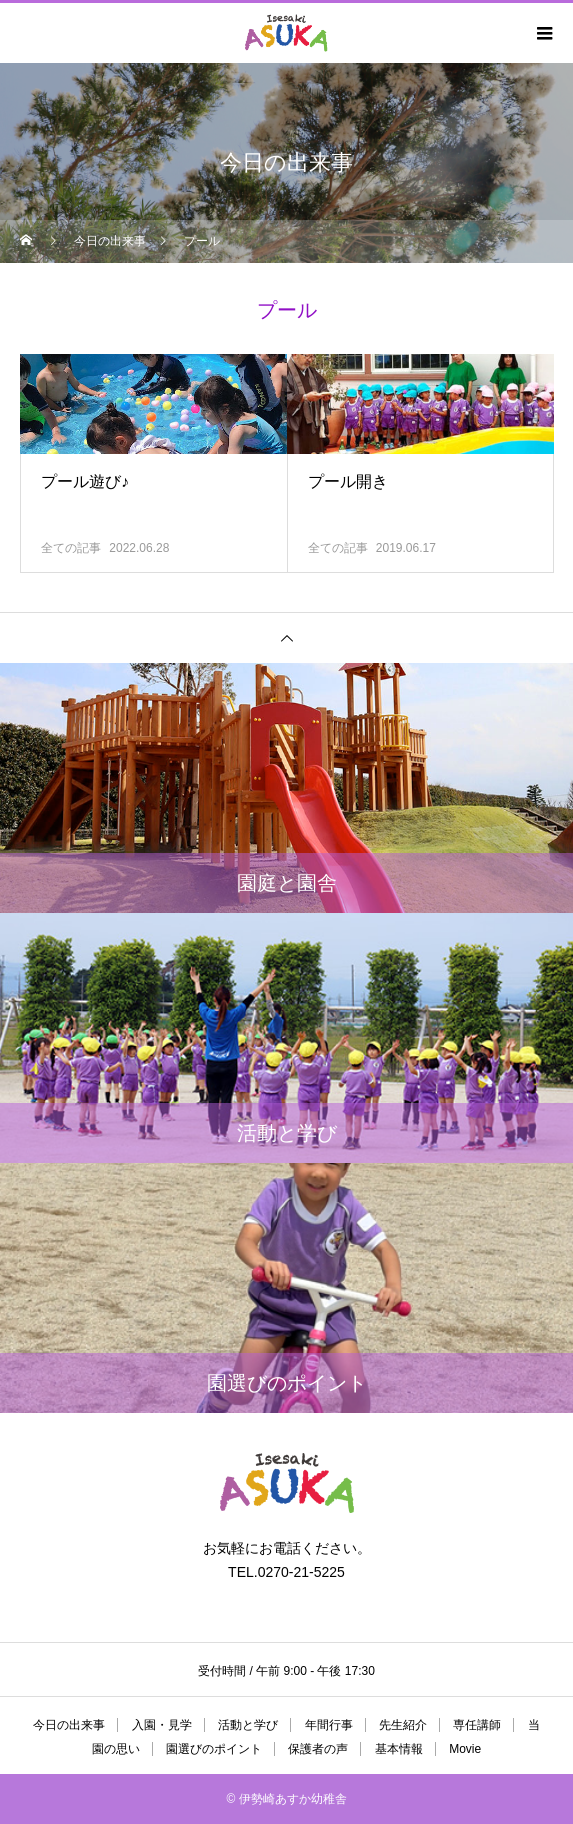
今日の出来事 (69, 1725)
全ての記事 (71, 548)
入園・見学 (162, 1725)
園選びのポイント (214, 1749)
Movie (465, 1749)
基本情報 (399, 1749)
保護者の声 (318, 1749)
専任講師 (477, 1725)
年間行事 (329, 1725)
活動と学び (248, 1725)
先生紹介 (403, 1725)
